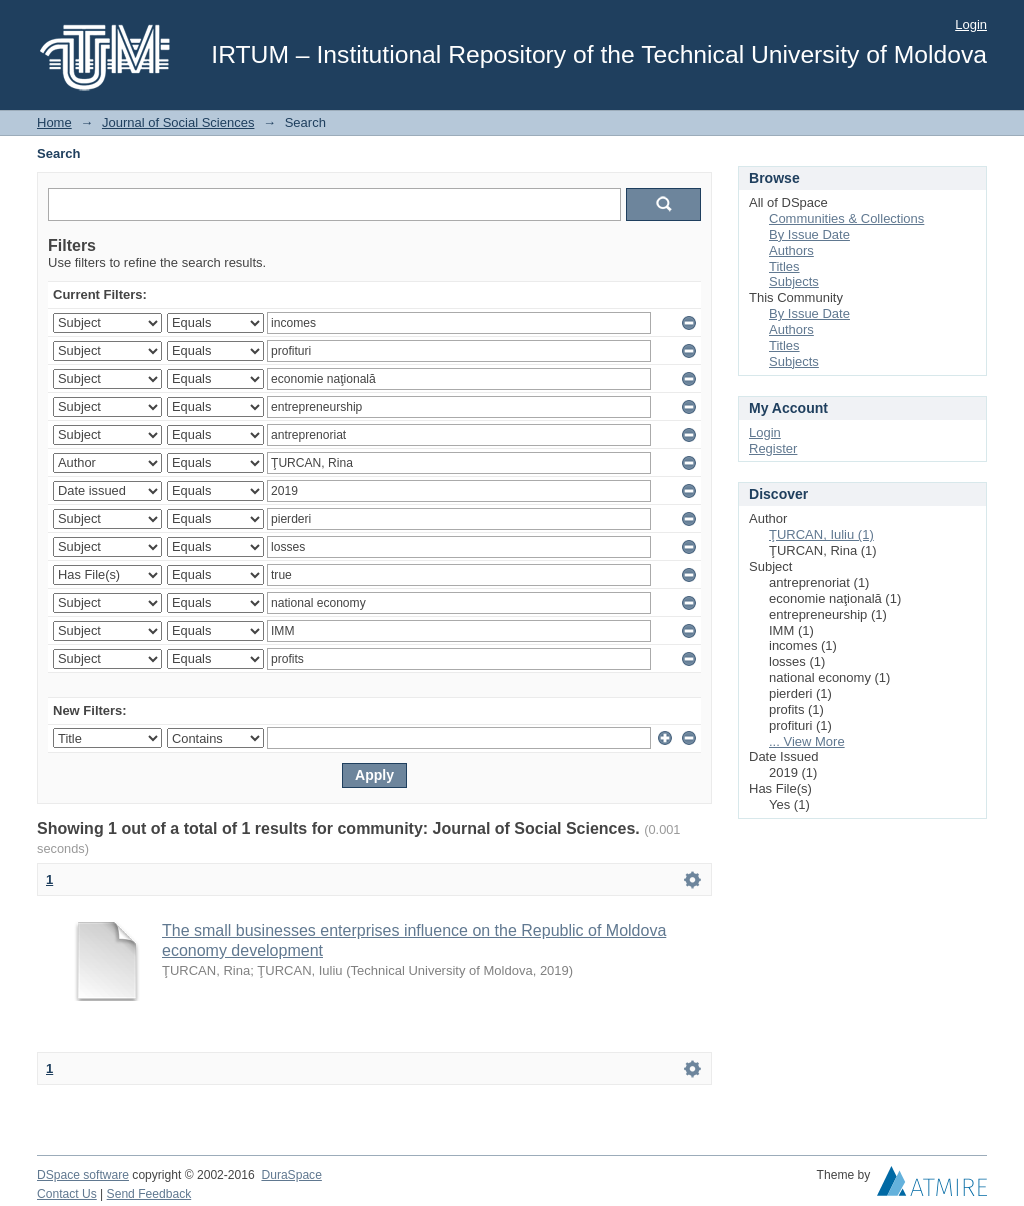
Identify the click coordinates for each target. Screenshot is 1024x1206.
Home (54, 122)
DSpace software (83, 1175)
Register (773, 448)
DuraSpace (291, 1175)
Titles (784, 266)
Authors (791, 250)
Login (971, 24)
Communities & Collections (846, 218)
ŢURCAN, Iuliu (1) (821, 534)
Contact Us (67, 1194)
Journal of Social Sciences (178, 122)
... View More (807, 741)
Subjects (794, 281)
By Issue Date (809, 234)
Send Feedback (149, 1194)
